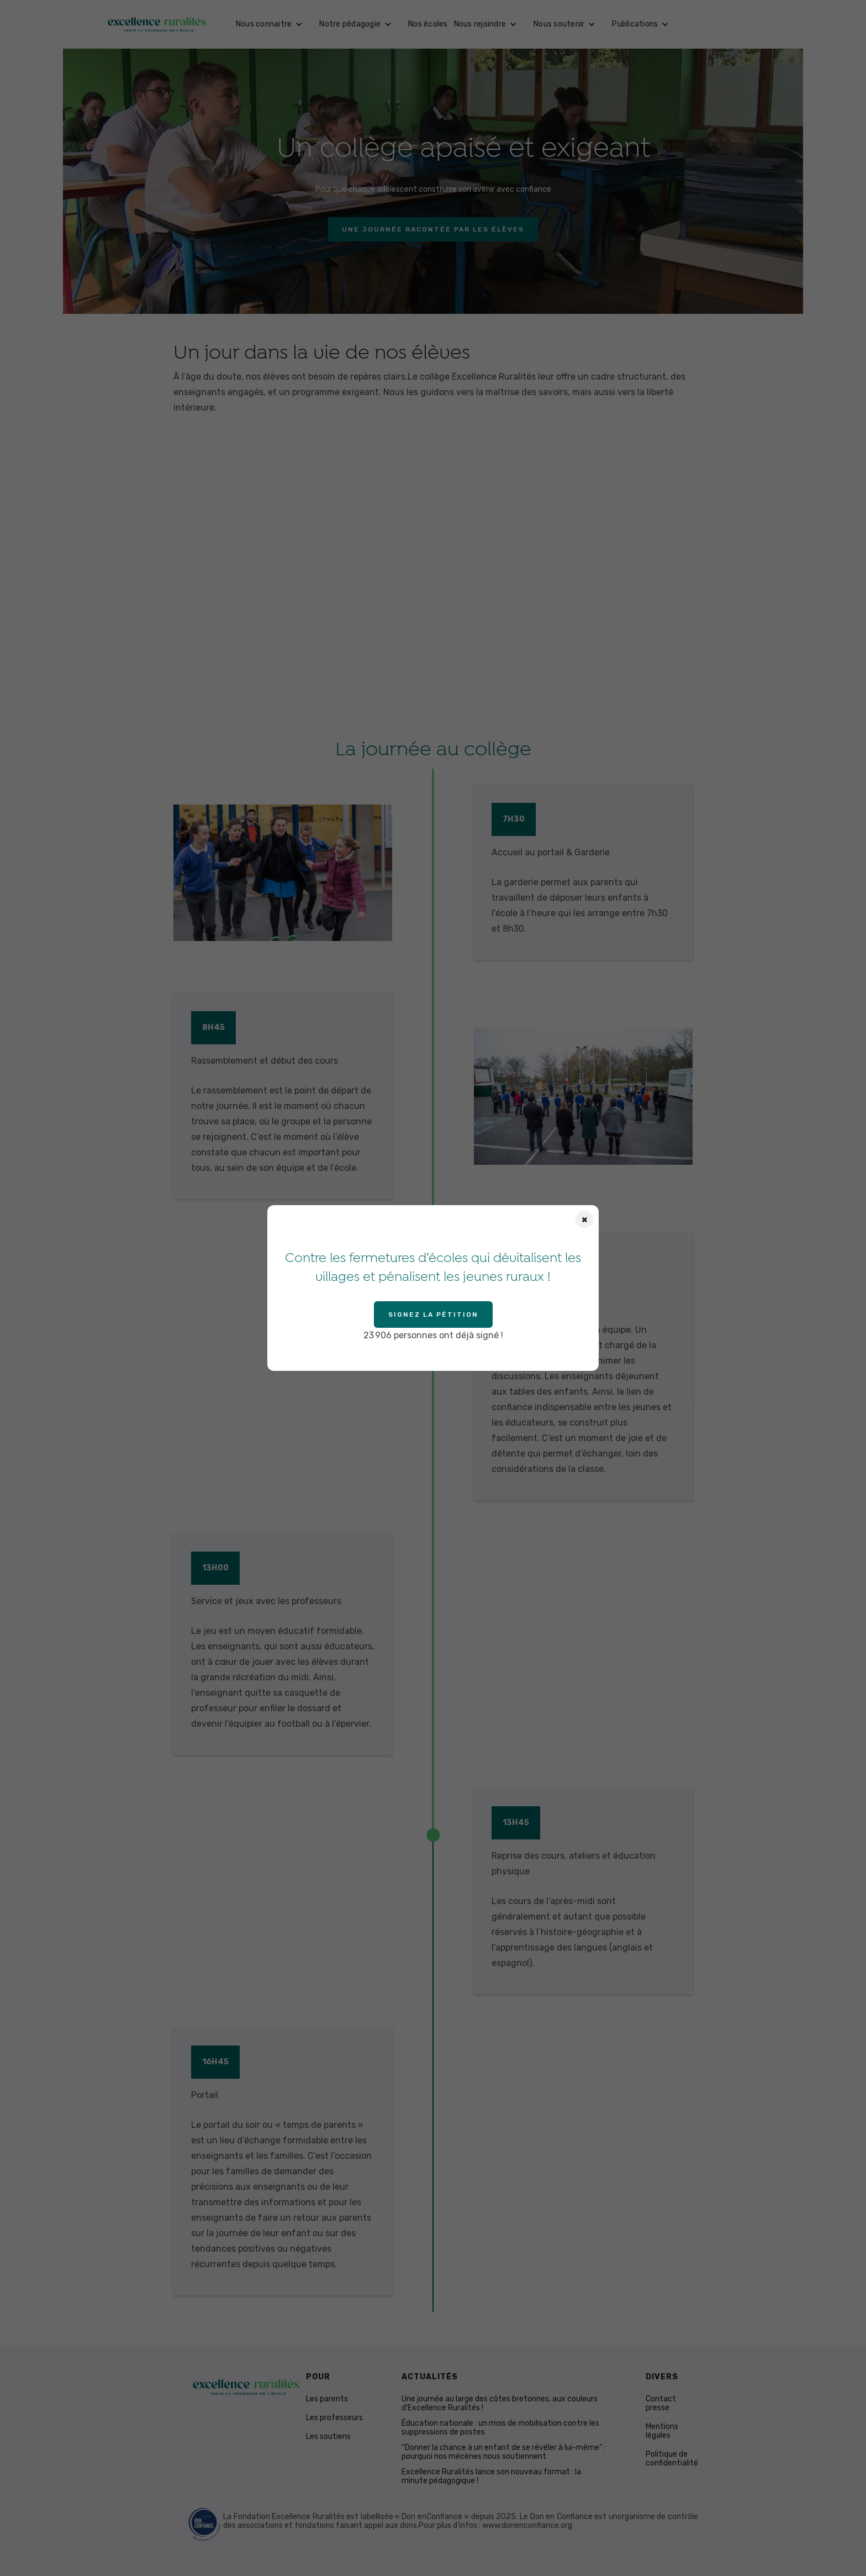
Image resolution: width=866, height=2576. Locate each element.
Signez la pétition (433, 1314)
